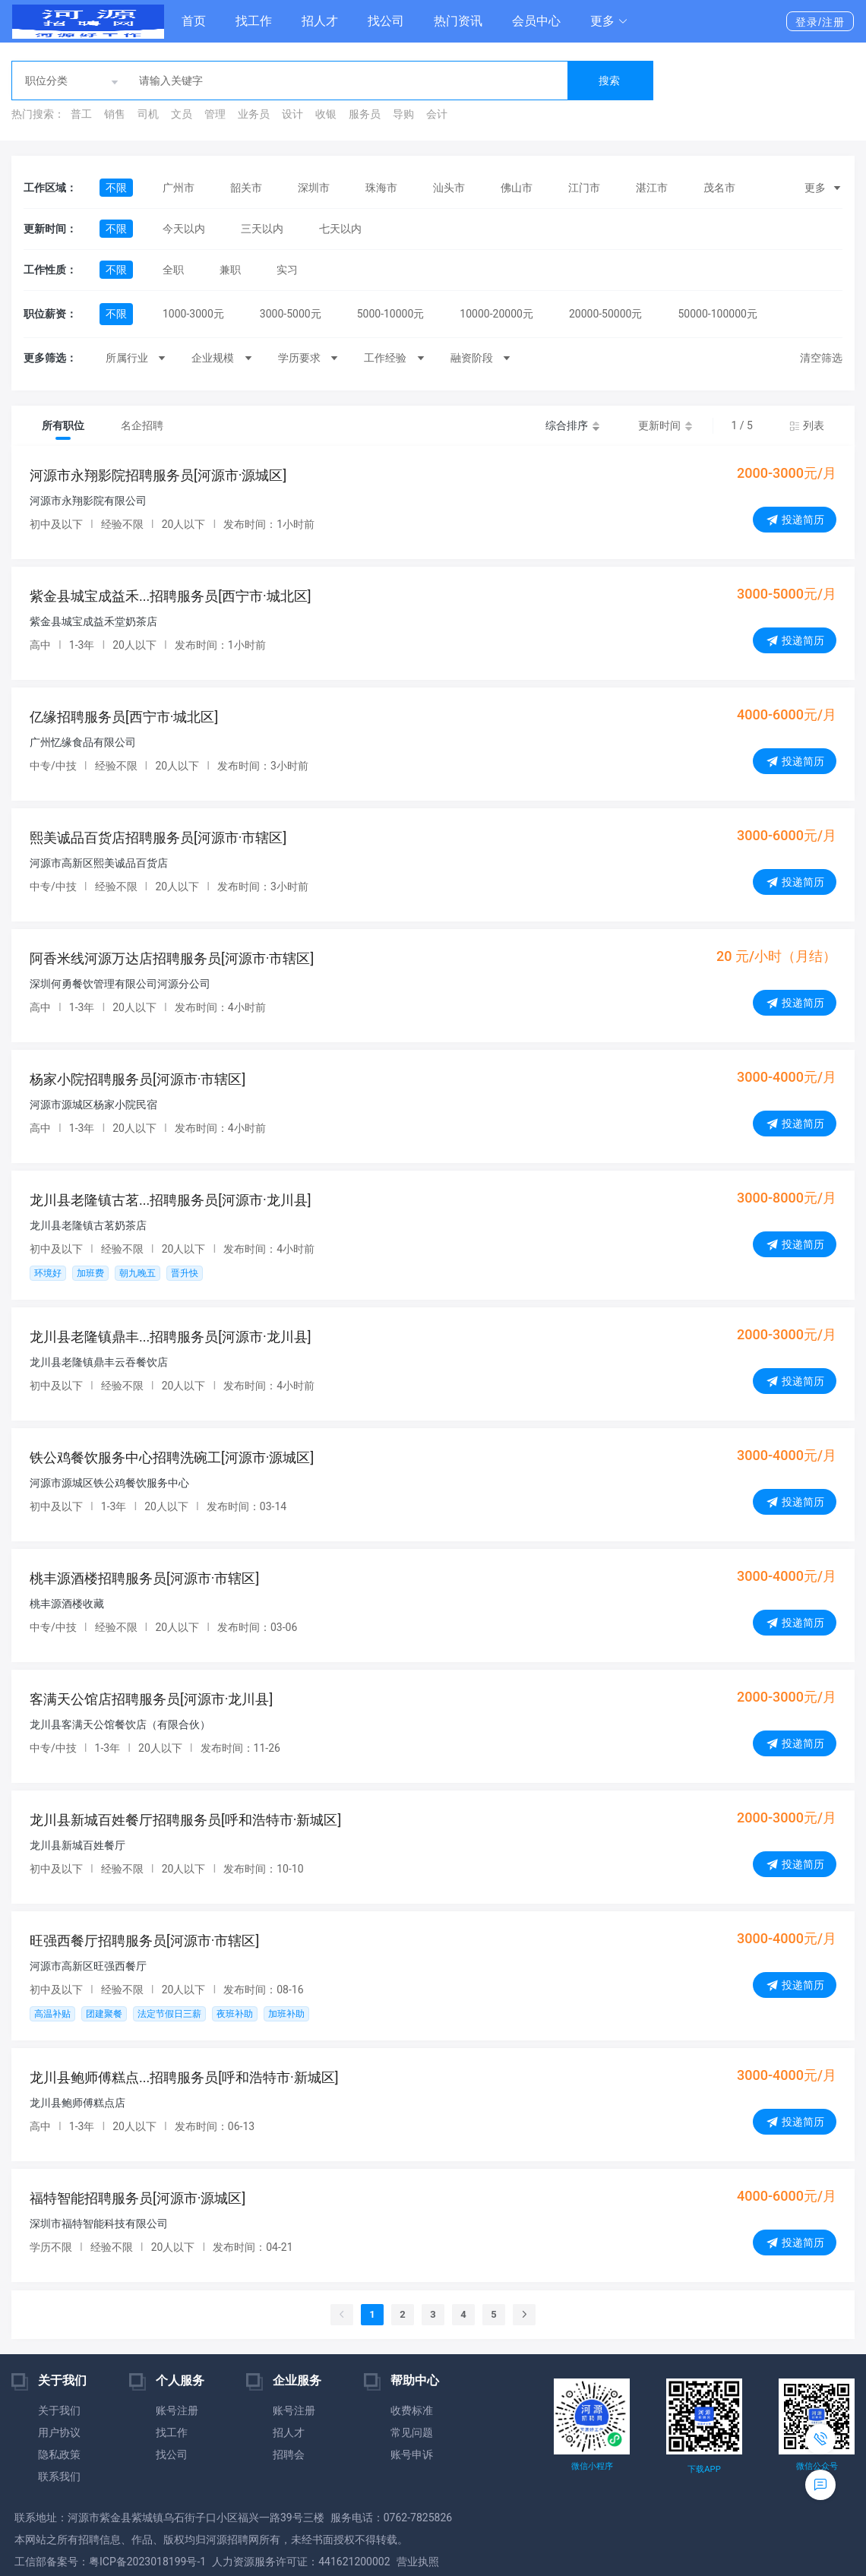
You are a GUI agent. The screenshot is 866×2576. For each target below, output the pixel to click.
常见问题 (411, 2432)
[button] (609, 21)
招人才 (320, 21)
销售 (114, 114)
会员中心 (536, 21)
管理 (215, 114)
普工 (81, 114)
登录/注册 (820, 22)
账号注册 (177, 2410)
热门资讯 (458, 21)
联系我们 (59, 2476)
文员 (181, 114)
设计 (292, 114)
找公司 (386, 21)
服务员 (365, 114)
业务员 (254, 114)
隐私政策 (59, 2454)
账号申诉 (411, 2454)
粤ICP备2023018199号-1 (147, 2561)
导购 (403, 114)
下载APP (703, 2469)
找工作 (253, 21)
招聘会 (289, 2454)
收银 (326, 114)
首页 (194, 21)
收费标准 (411, 2410)
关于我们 (59, 2410)
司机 (148, 114)
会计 (436, 114)
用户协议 (59, 2432)
